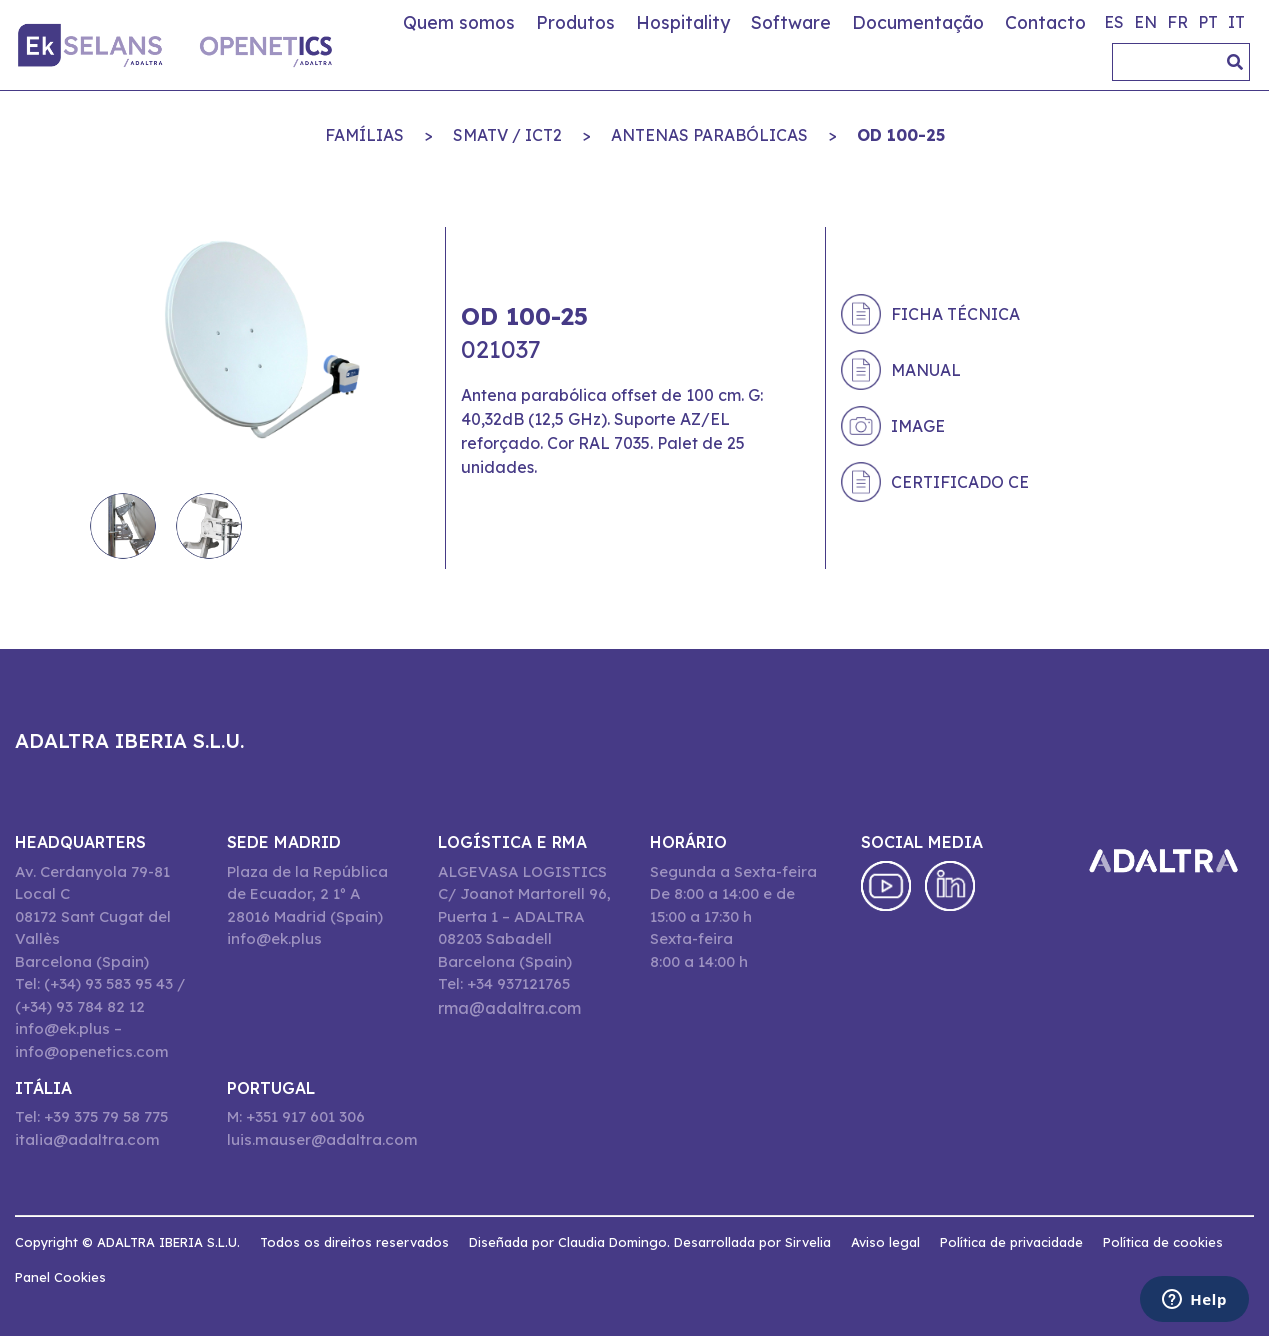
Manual (926, 370)
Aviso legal (885, 1242)
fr (1177, 22)
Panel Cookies (60, 1277)
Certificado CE (960, 482)
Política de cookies (1163, 1242)
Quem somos (459, 22)
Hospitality (683, 22)
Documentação (918, 22)
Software (791, 22)
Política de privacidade (1011, 1242)
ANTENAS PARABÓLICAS (709, 135)
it (1236, 22)
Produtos (575, 22)
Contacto (1045, 22)
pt (1208, 22)
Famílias (364, 135)
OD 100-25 (901, 135)
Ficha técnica (955, 314)
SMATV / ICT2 (507, 135)
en (1145, 22)
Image (918, 426)
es (1114, 22)
